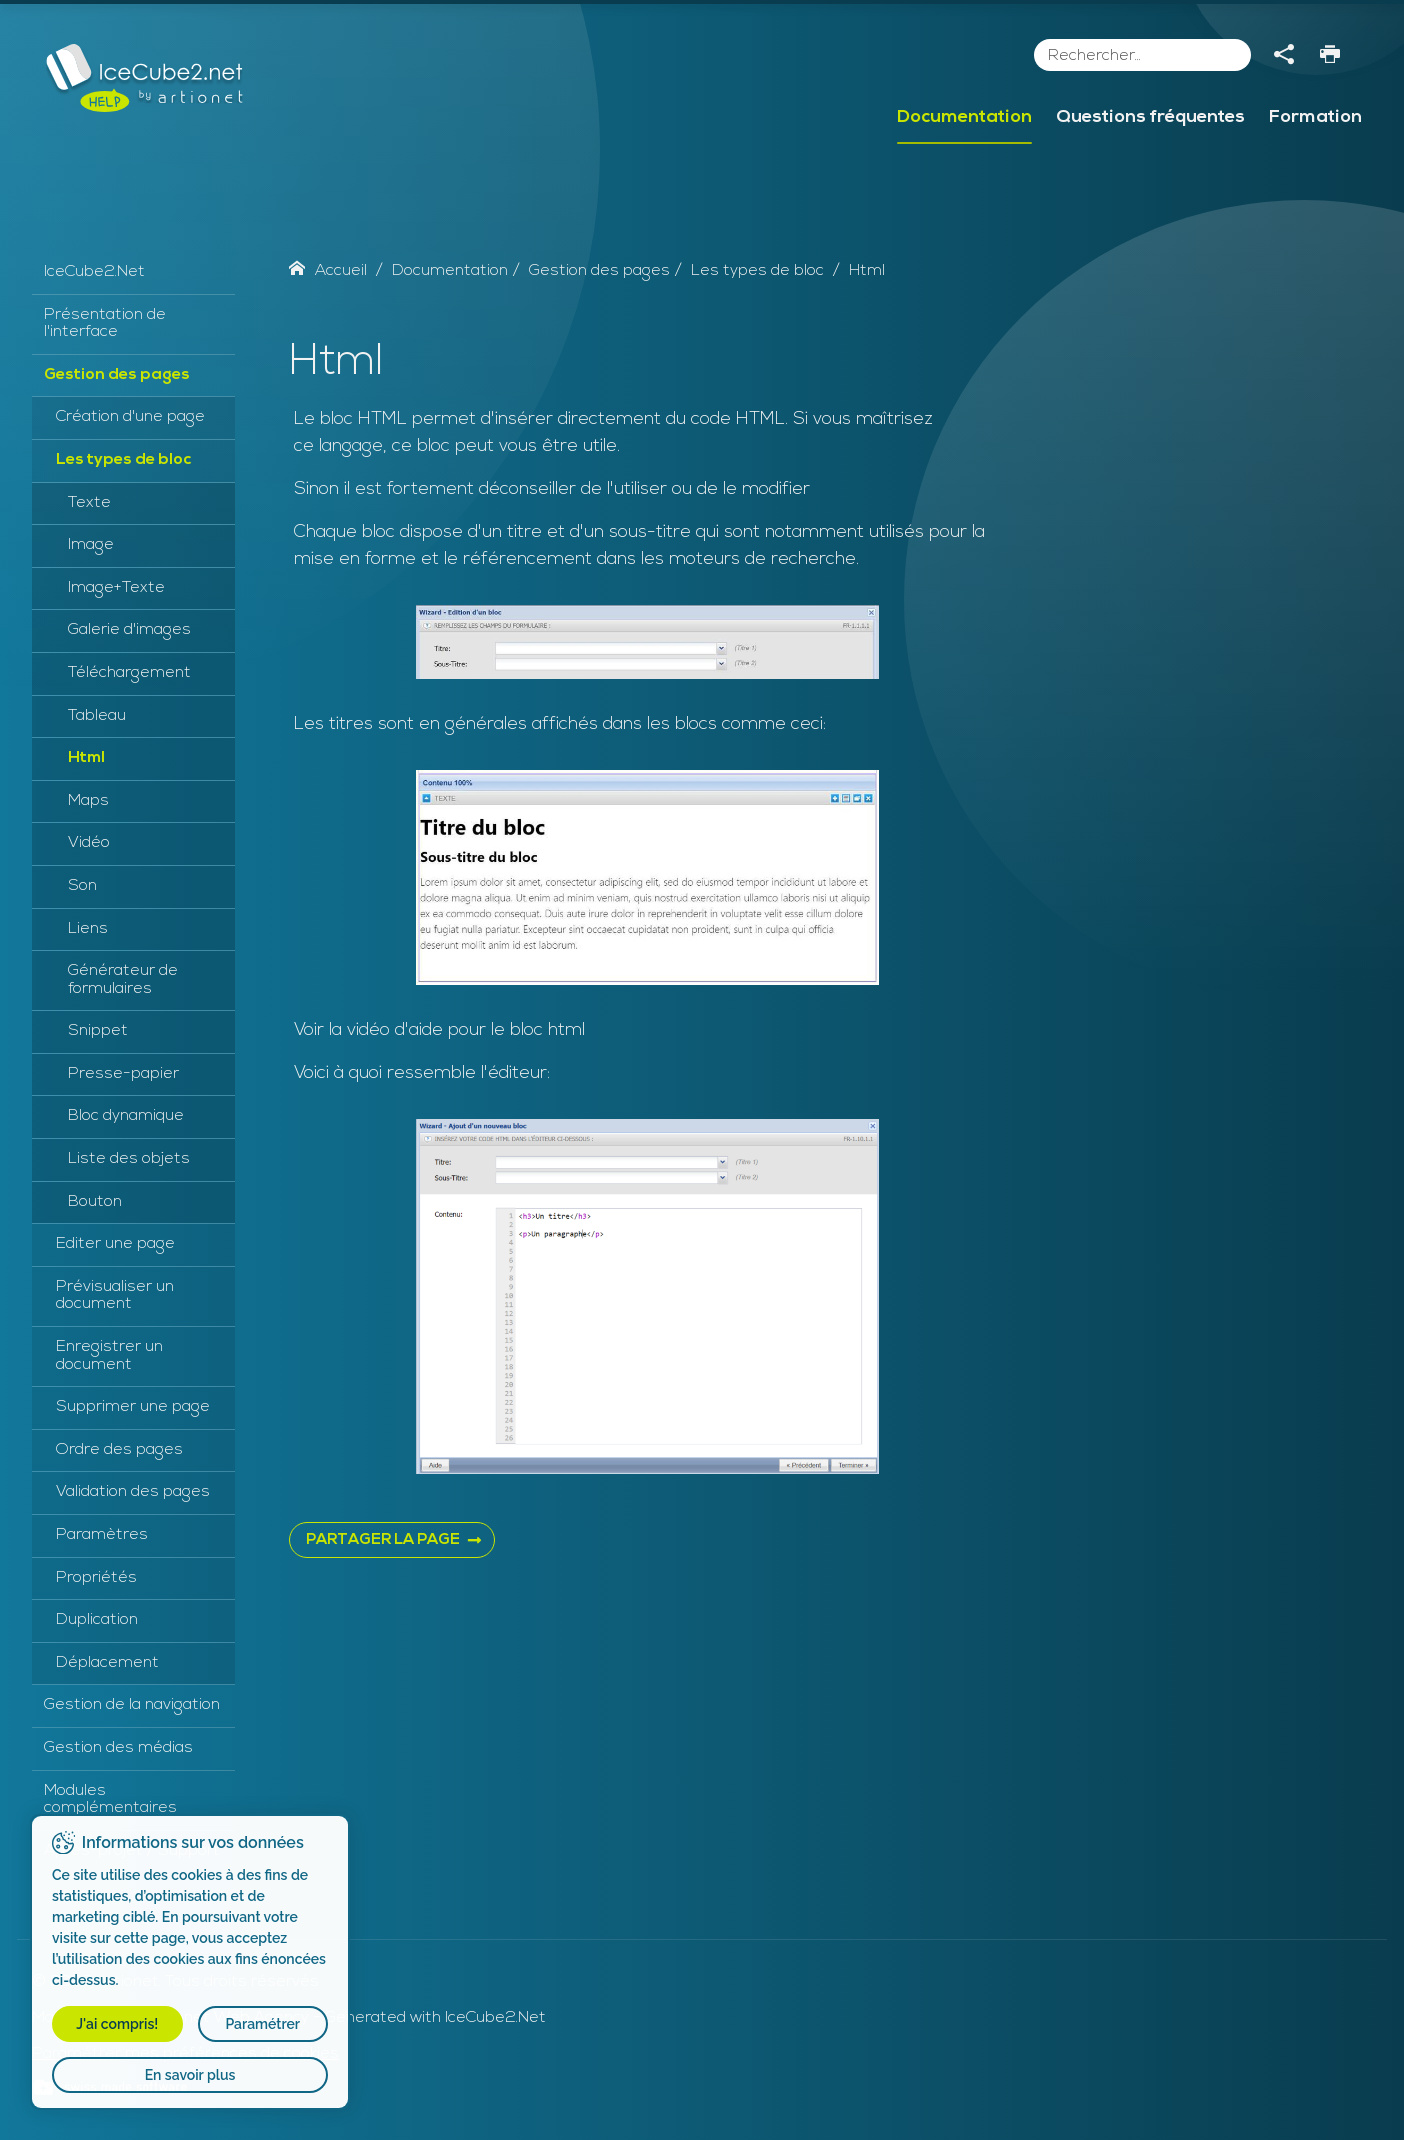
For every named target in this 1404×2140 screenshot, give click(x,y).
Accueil (328, 271)
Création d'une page (130, 417)
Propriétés (96, 1578)
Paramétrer (262, 2024)
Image (91, 545)
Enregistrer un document (109, 1356)
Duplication (97, 1620)
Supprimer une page (133, 1407)
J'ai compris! (117, 2024)
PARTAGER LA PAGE (383, 1540)
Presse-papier (123, 1074)
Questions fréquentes (1150, 117)
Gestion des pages (117, 375)
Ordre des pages (119, 1450)
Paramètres (102, 1535)
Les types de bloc (123, 460)
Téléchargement (129, 673)
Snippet (98, 1031)
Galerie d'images (129, 630)
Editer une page (115, 1244)
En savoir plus (190, 2075)
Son (82, 886)
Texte (89, 503)
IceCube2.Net (94, 272)
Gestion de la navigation (132, 1705)
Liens (88, 929)
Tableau (97, 716)
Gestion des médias (118, 1748)
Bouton (95, 1202)
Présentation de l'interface (105, 324)
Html (86, 758)
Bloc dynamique (126, 1116)
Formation (1315, 117)
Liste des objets (129, 1159)
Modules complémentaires (110, 1800)
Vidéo (89, 843)
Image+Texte (116, 588)
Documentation (964, 117)
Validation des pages (133, 1492)
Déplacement (107, 1663)
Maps (88, 801)
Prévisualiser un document (115, 1296)
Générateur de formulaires (123, 980)
